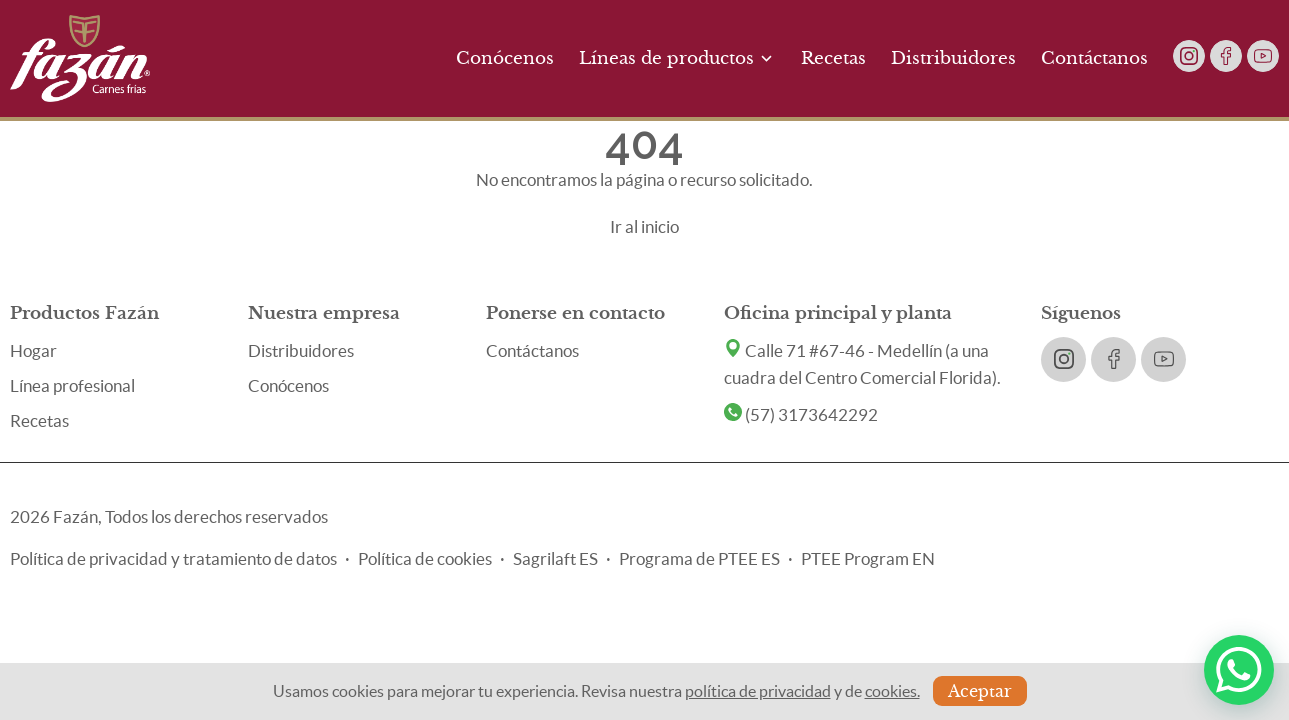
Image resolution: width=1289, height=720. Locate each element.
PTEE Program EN (868, 558)
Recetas (833, 58)
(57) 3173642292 (801, 414)
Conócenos (505, 58)
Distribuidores (953, 58)
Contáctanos (1094, 58)
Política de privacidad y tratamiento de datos (173, 558)
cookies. (892, 691)
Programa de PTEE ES (699, 558)
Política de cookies (425, 558)
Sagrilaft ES (555, 558)
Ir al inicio (644, 226)
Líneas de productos (677, 58)
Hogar (33, 350)
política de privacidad (758, 691)
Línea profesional (72, 385)
